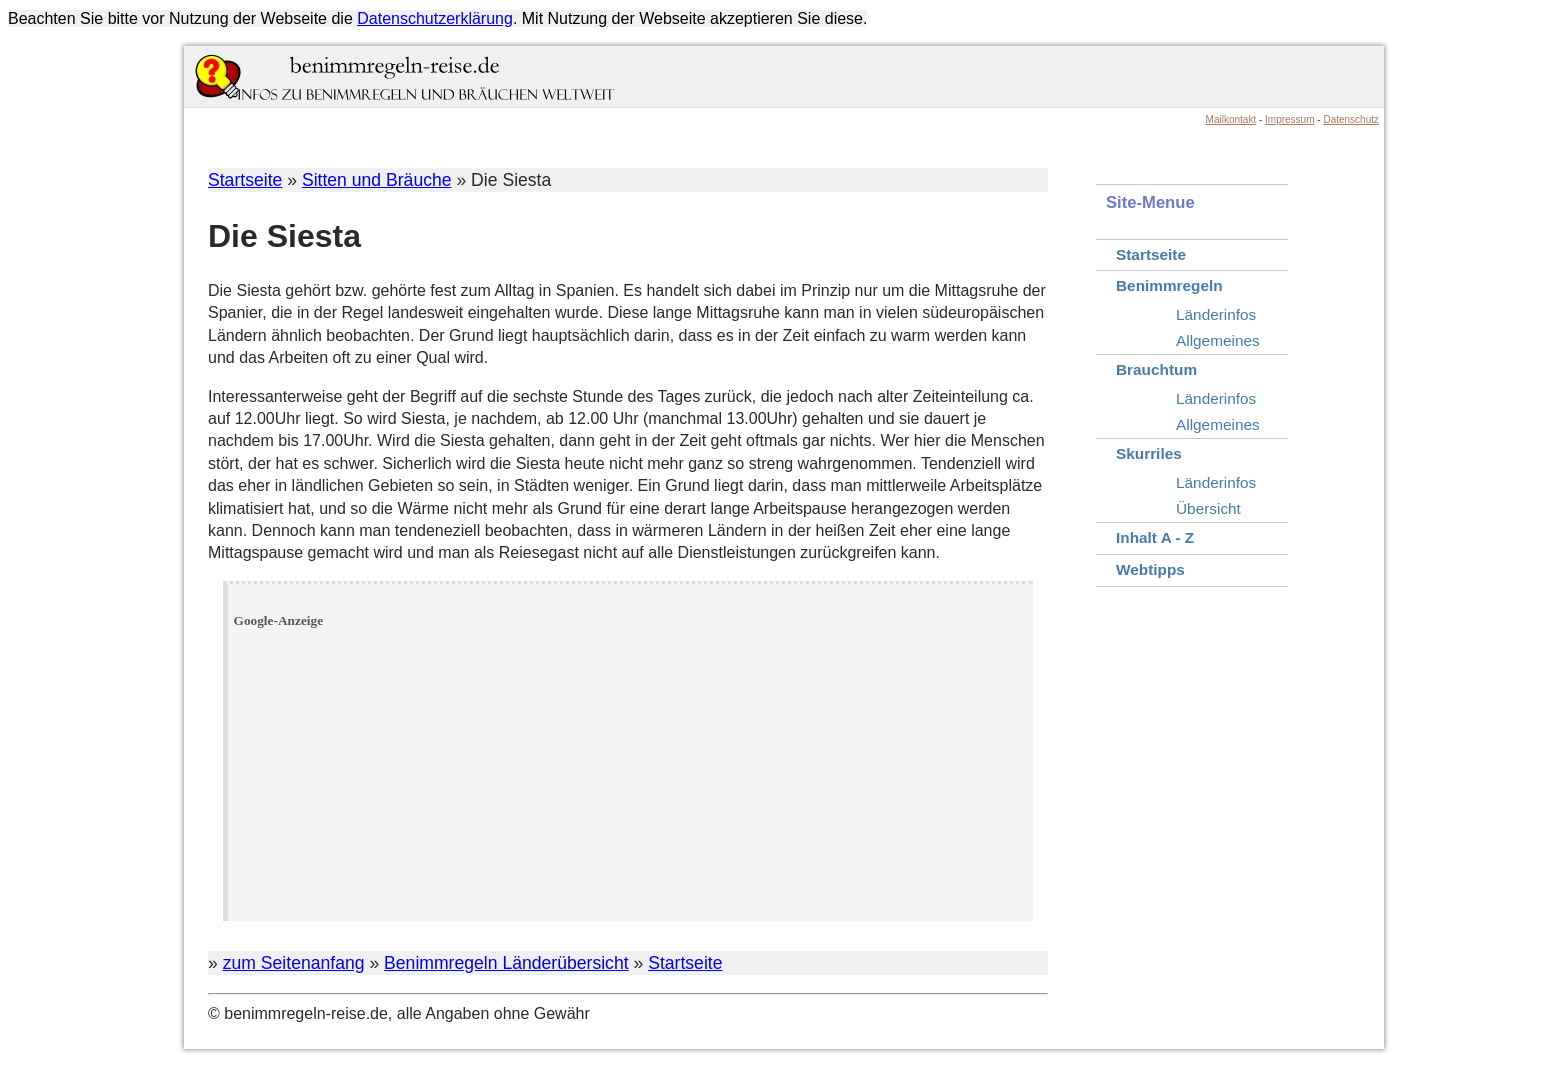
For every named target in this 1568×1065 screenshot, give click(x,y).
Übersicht (1208, 508)
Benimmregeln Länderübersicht (506, 963)
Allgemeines (1218, 340)
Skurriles (1149, 453)
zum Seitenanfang (294, 963)
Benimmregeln (1169, 285)
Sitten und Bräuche (377, 180)
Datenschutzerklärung (435, 18)
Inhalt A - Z (1155, 537)
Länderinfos (1216, 314)
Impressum (1289, 119)
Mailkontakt (1231, 119)
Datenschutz (1351, 119)
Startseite (245, 180)
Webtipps (1150, 569)
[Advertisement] (631, 775)
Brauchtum (1156, 369)
